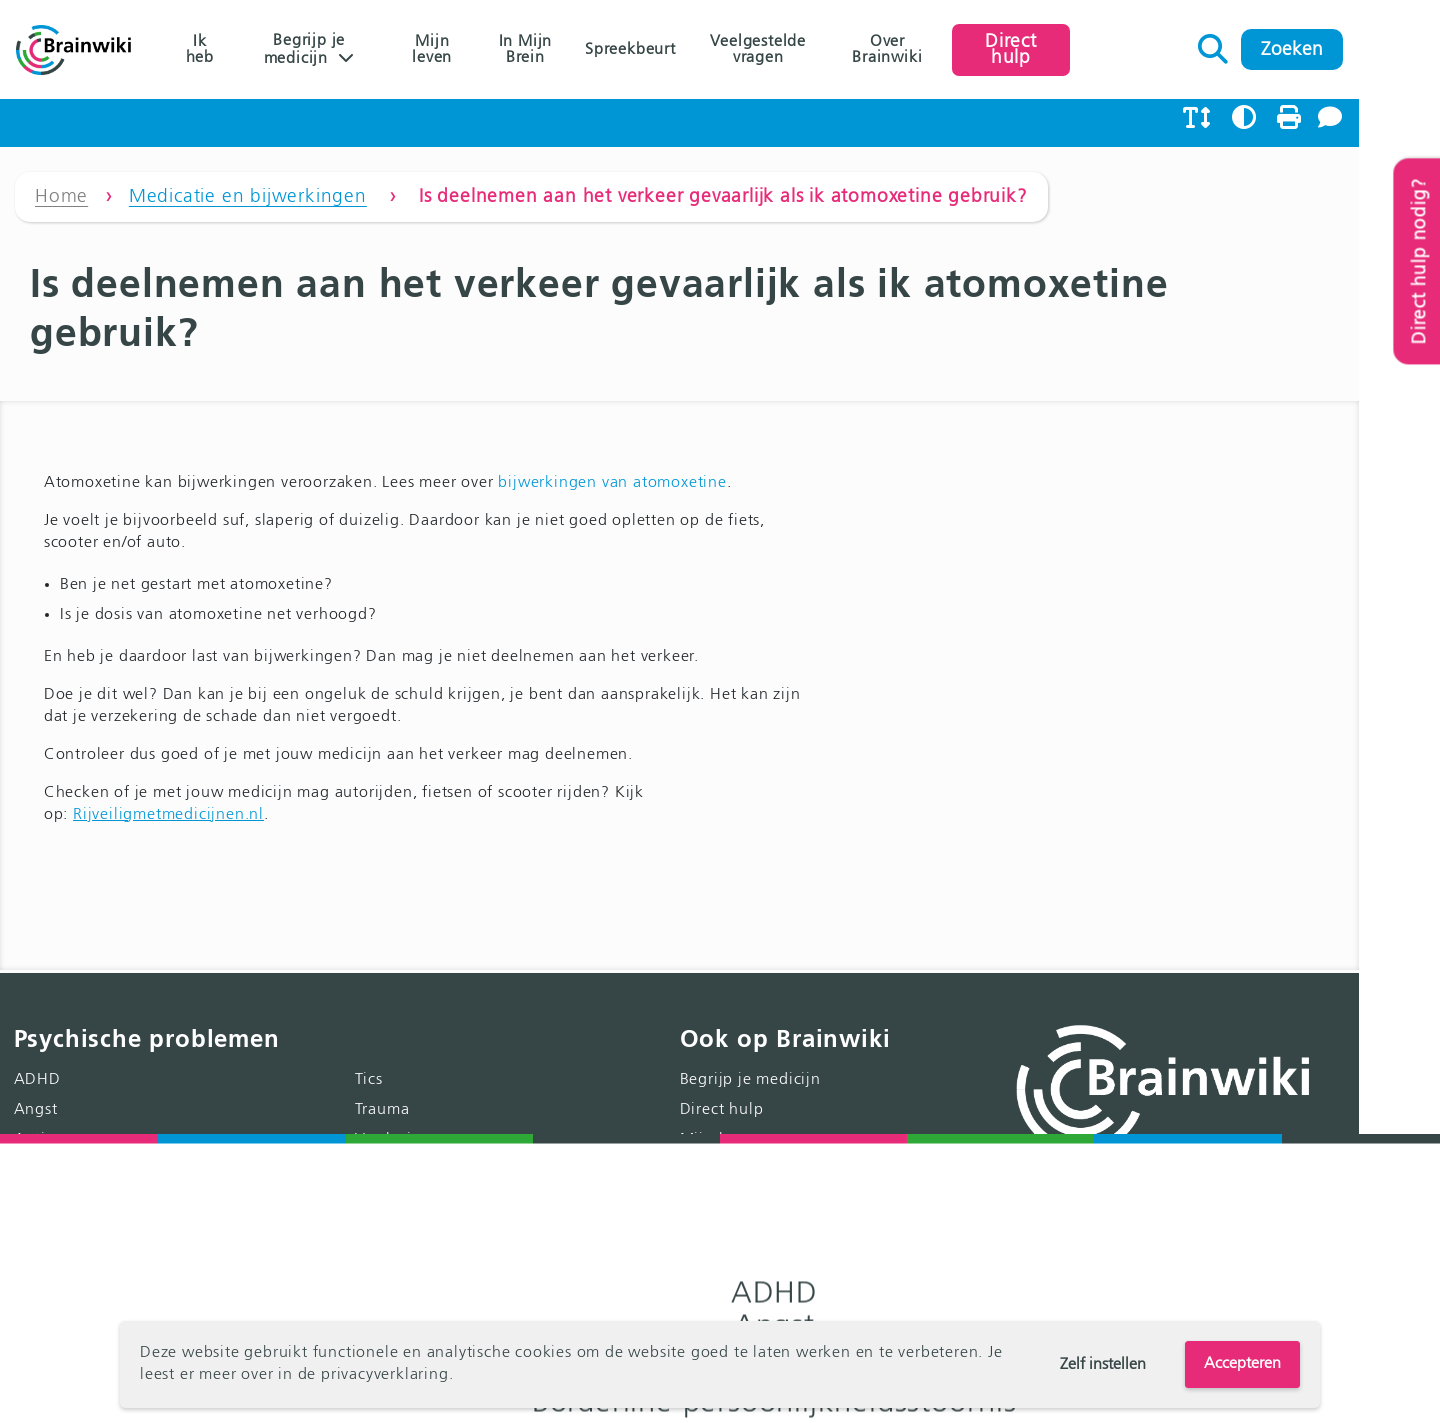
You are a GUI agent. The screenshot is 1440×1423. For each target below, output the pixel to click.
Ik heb (201, 50)
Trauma (402, 1036)
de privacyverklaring (373, 1376)
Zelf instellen (1103, 1365)
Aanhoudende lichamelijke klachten (149, 1246)
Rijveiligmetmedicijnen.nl (168, 773)
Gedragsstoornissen (87, 1216)
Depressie (50, 1126)
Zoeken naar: (1295, 44)
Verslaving (413, 1066)
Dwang (40, 1156)
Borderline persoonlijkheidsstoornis (147, 1096)
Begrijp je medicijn (316, 50)
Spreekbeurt (668, 50)
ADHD (37, 1006)
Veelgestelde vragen (805, 50)
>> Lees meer (1347, 1252)
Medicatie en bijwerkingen (248, 204)
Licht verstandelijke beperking (488, 1186)
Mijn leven (456, 50)
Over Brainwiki (946, 50)
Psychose (47, 1276)
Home (61, 204)
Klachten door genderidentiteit (491, 1246)
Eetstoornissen (68, 1186)
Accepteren (1242, 1364)
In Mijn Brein (558, 50)
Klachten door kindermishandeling (505, 1216)
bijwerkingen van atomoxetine (613, 441)
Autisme (45, 1066)
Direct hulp (1082, 49)
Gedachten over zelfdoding (477, 1096)
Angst (36, 1036)
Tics (389, 1006)
